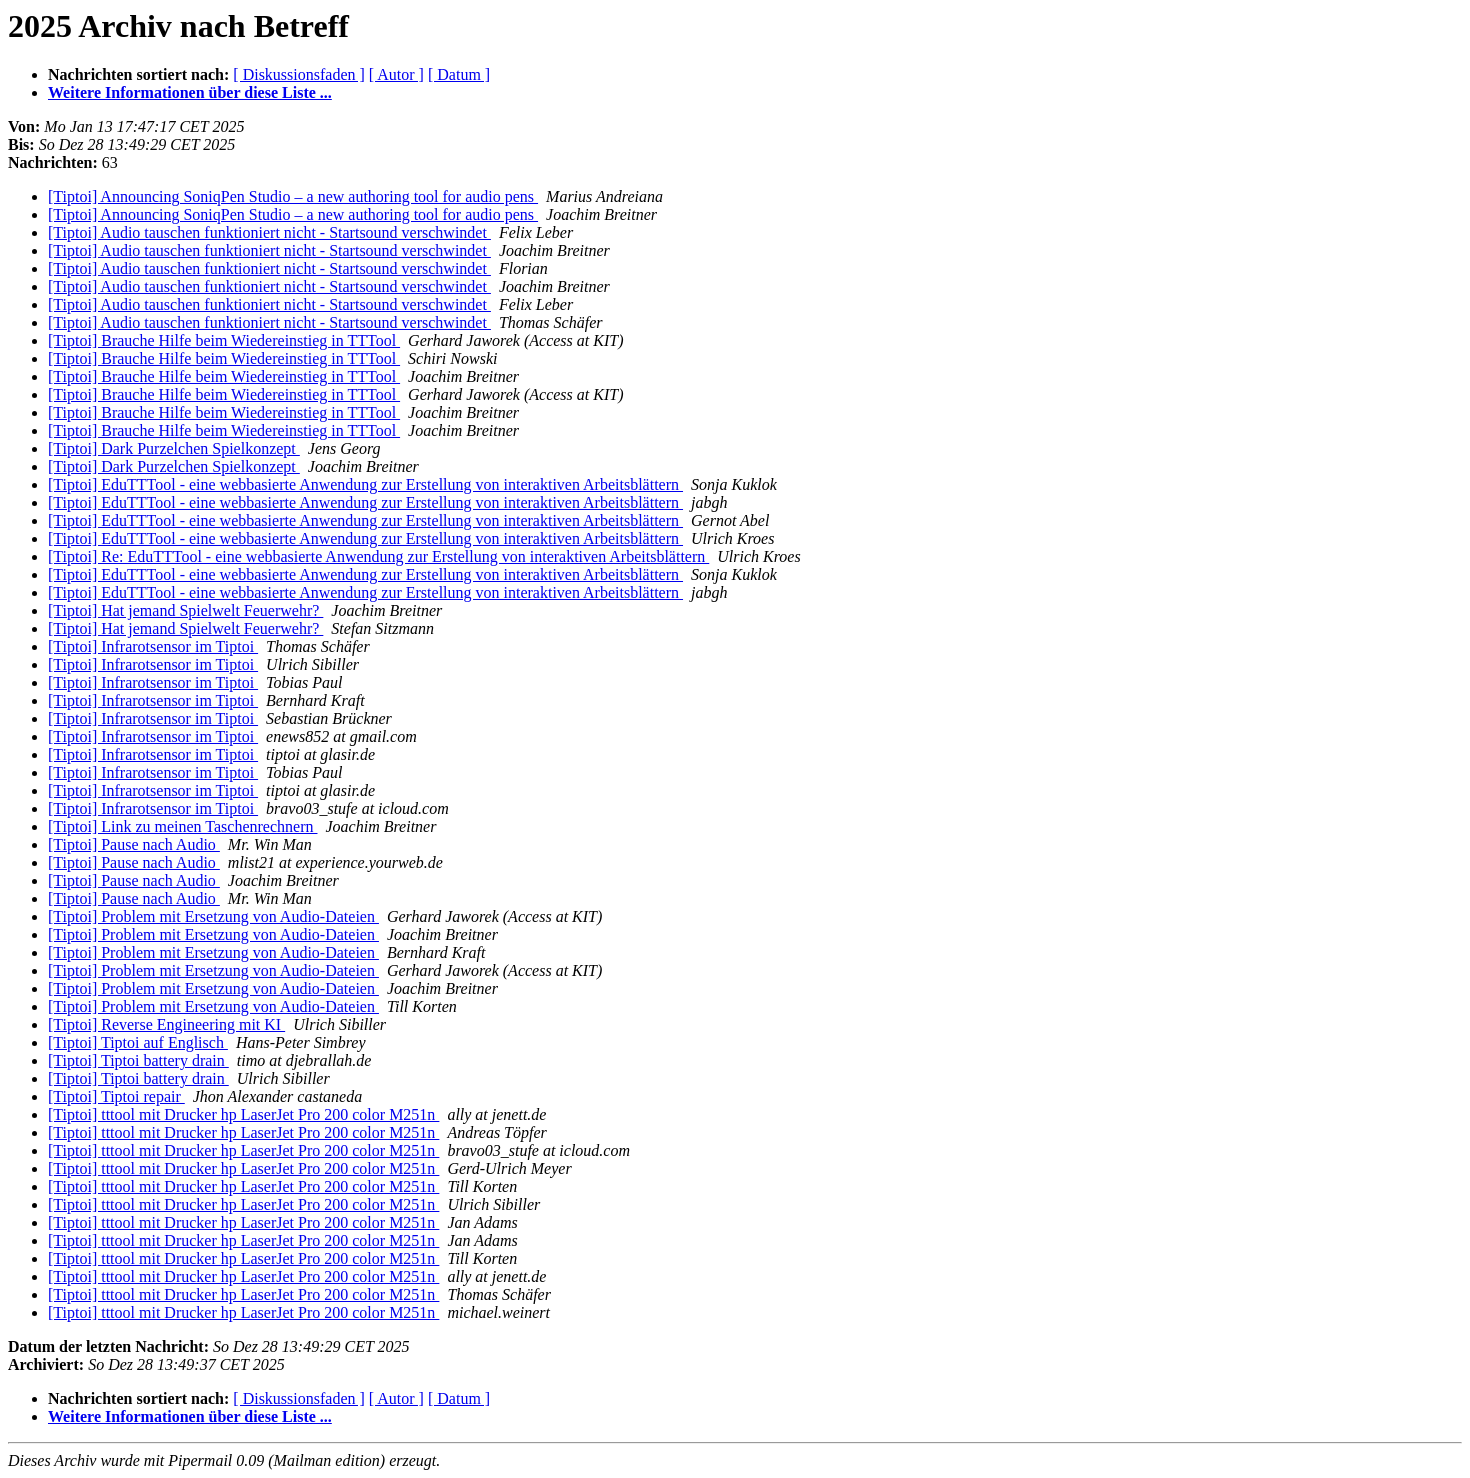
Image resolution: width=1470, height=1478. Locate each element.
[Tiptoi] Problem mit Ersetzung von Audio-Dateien (213, 916)
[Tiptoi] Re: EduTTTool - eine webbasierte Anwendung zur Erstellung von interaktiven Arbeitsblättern (378, 556)
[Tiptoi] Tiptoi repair (116, 1096)
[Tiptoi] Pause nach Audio (134, 844)
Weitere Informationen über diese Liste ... (190, 92)
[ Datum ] (459, 74)
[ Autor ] (396, 74)
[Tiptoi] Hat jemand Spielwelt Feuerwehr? (185, 610)
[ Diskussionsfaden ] (299, 74)
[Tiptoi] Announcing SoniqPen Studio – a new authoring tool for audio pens (293, 196)
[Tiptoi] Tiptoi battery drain (138, 1060)
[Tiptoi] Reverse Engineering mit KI (166, 1024)
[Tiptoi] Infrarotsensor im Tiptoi (153, 646)
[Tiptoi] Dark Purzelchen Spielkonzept (174, 448)
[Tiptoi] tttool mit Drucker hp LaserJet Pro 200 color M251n (243, 1114)
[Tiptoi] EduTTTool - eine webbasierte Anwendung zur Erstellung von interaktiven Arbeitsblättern (365, 484)
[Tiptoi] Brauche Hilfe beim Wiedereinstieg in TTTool (224, 340)
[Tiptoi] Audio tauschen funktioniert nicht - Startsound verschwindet (269, 232)
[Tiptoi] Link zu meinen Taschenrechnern (182, 826)
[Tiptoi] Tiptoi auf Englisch (138, 1042)
